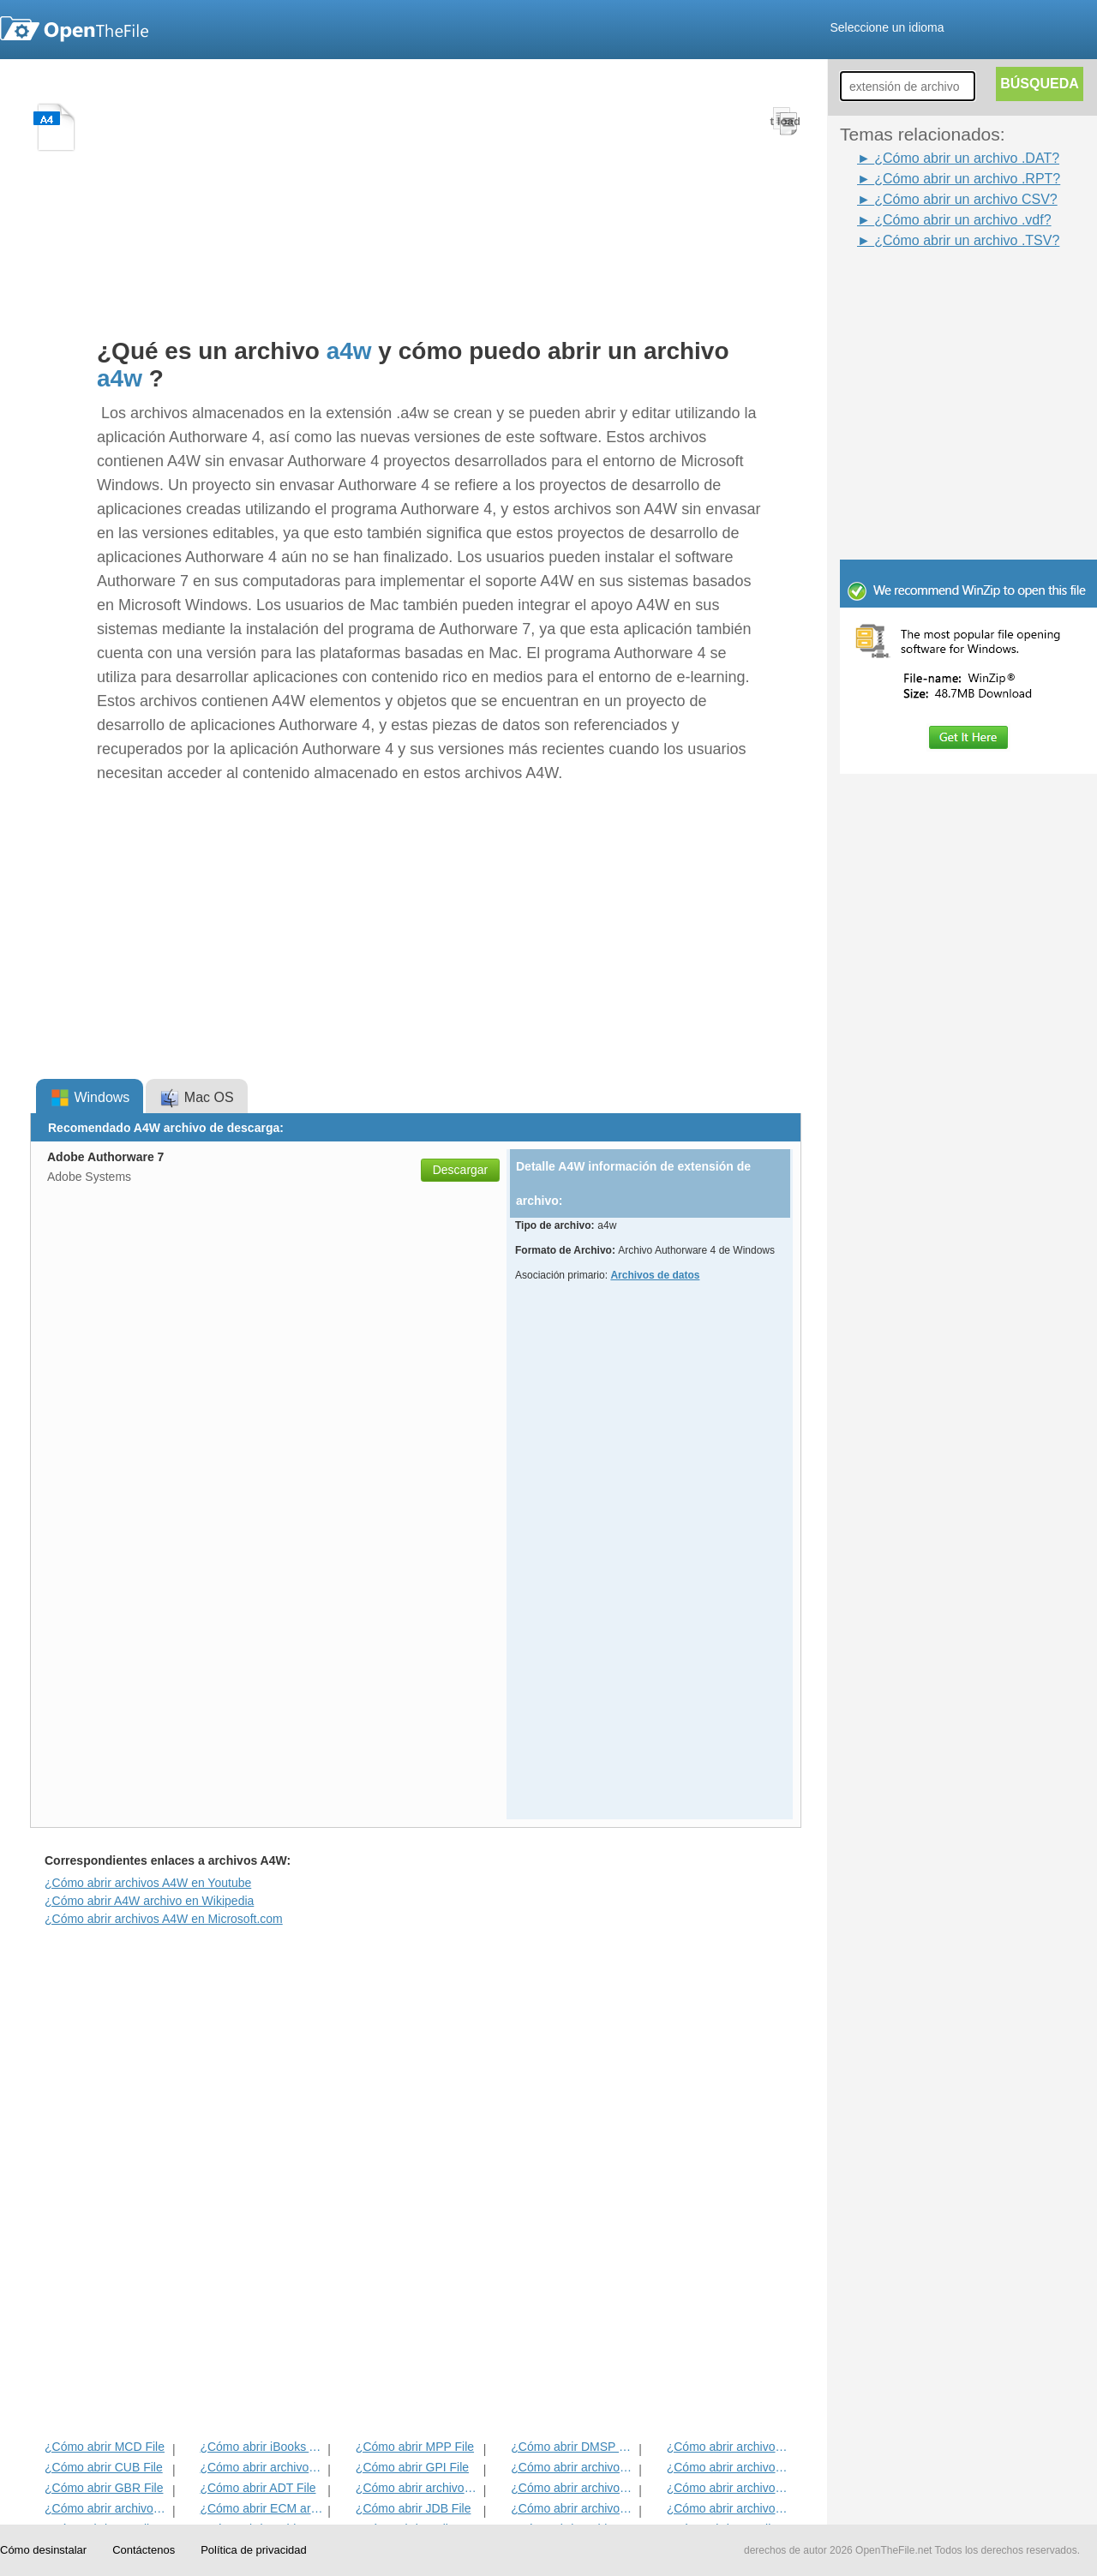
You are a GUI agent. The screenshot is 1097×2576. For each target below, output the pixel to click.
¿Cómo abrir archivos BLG (729, 2508)
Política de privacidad (254, 2549)
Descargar (461, 1170)
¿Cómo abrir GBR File (104, 2488)
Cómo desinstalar (43, 2549)
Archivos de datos (654, 1275)
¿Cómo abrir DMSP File (573, 2446)
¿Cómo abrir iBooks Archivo (262, 2446)
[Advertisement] (942, 289)
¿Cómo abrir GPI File (412, 2467)
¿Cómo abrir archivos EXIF (107, 2508)
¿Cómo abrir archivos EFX (729, 2488)
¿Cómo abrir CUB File (104, 2467)
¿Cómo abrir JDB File (413, 2508)
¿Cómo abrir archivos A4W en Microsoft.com (164, 1919)
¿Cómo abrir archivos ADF (729, 2446)
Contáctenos (143, 2549)
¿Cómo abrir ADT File (257, 2488)
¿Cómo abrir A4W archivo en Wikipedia (149, 1901)
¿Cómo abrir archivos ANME (573, 2488)
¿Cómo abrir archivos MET (262, 2467)
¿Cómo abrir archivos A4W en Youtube (148, 1883)
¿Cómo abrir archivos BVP (418, 2488)
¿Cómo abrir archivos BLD (573, 2508)
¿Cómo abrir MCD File (105, 2446)
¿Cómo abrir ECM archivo (262, 2508)
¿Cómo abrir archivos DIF (729, 2467)
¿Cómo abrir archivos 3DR (573, 2467)
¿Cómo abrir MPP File (415, 2446)
